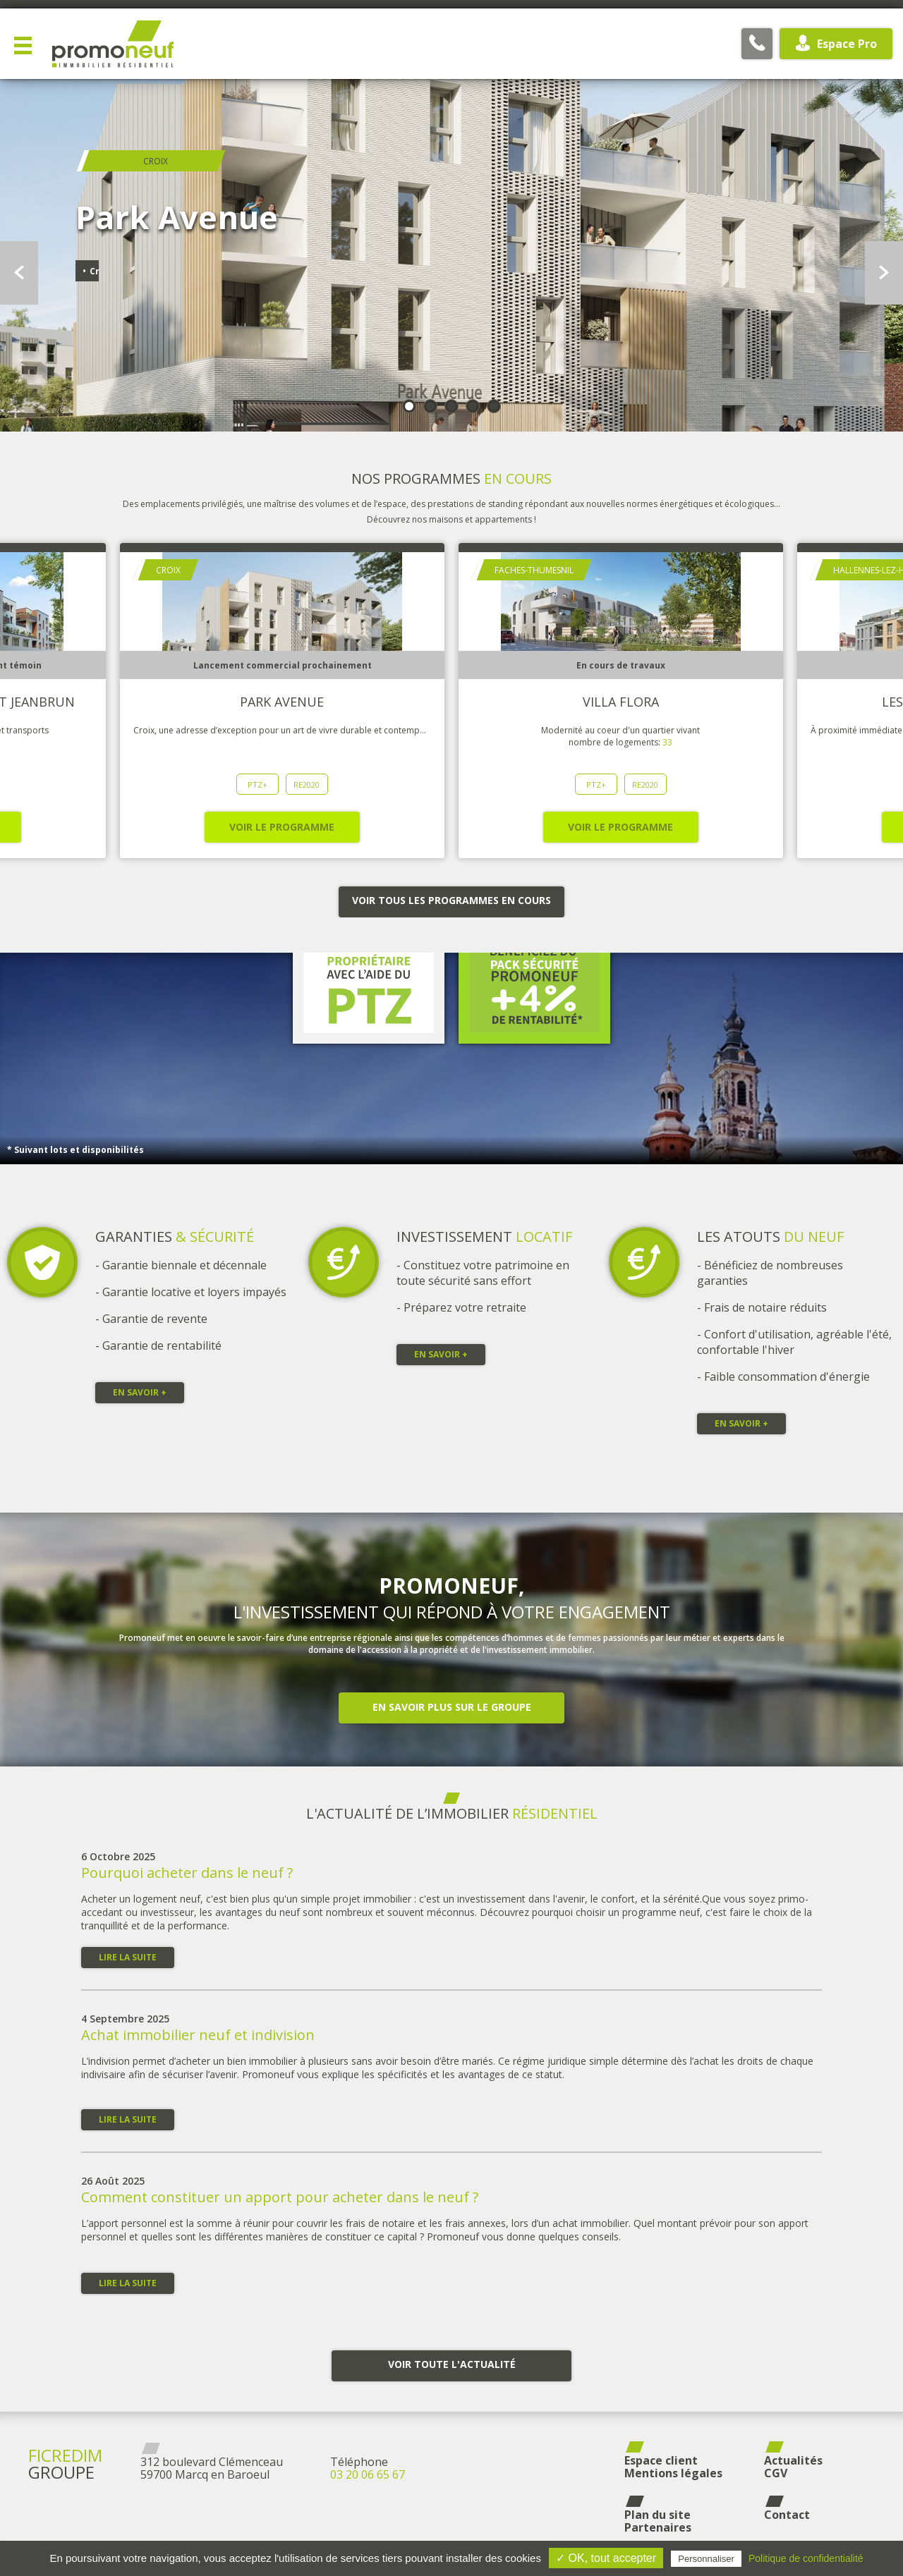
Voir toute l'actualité (452, 2364)
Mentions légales (673, 2473)
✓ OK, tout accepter (606, 2558)
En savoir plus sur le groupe (451, 1707)
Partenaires (657, 2527)
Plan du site (657, 2514)
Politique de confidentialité (806, 2558)
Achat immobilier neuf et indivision (198, 2034)
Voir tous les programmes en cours (451, 900)
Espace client (661, 2460)
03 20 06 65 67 (367, 2474)
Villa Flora (621, 701)
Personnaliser (706, 2558)
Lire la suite (128, 1957)
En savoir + (139, 1392)
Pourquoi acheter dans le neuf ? (187, 1872)
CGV (775, 2473)
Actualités (793, 2460)
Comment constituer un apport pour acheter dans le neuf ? (279, 2196)
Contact (787, 2514)
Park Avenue (282, 701)
